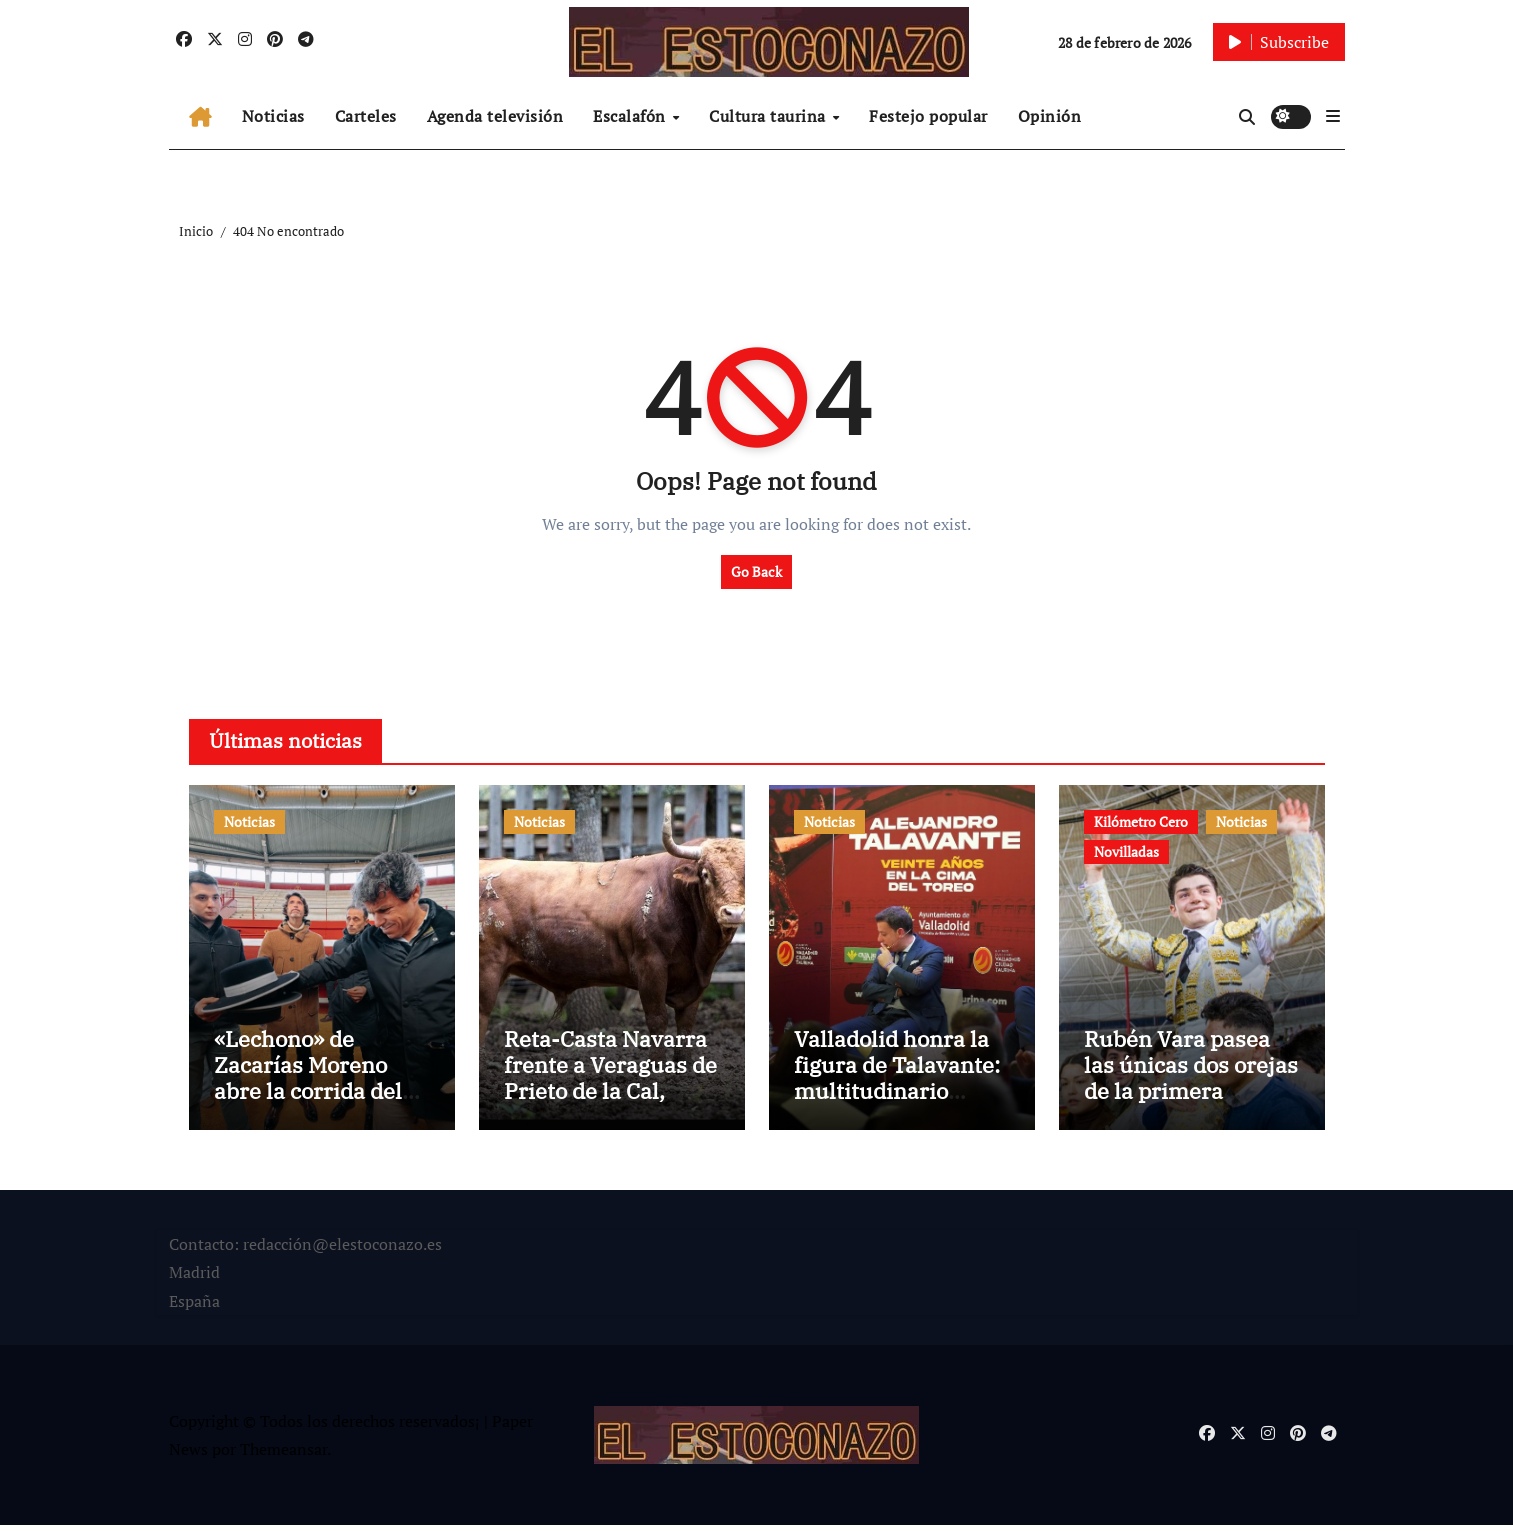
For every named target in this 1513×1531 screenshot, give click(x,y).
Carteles (366, 116)
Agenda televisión (495, 116)
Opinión (1050, 116)
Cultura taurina (769, 116)
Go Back (756, 571)
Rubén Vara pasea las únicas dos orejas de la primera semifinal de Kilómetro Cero (1191, 1096)
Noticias (273, 116)
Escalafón (631, 116)
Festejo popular (928, 116)
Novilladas (1126, 851)
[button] (1333, 116)
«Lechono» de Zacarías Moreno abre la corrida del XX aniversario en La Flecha (321, 1096)
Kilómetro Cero (1141, 821)
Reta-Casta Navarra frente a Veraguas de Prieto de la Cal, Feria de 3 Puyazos (610, 1083)
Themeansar (283, 1455)
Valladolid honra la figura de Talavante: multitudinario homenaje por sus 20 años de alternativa (902, 1096)
